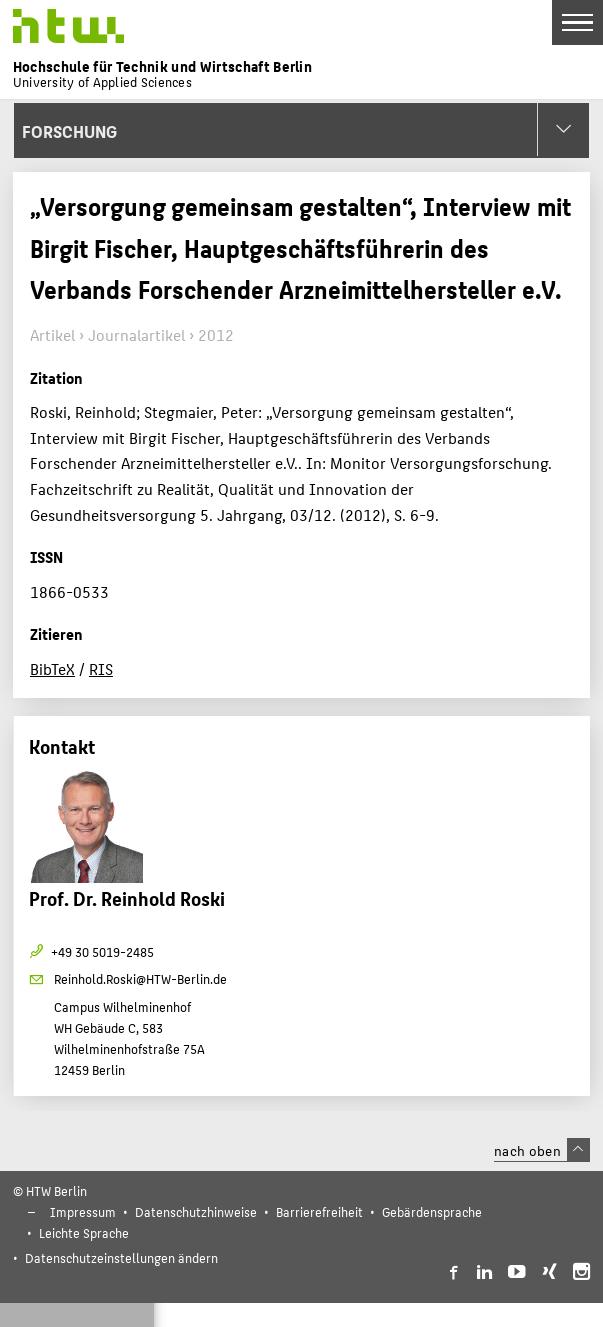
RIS (101, 668)
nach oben (542, 1150)
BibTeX (52, 668)
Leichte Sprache (84, 1232)
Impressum (83, 1211)
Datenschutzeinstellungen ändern (121, 1257)
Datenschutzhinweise (196, 1211)
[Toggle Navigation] (577, 22)
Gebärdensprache (432, 1211)
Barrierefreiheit (319, 1211)
